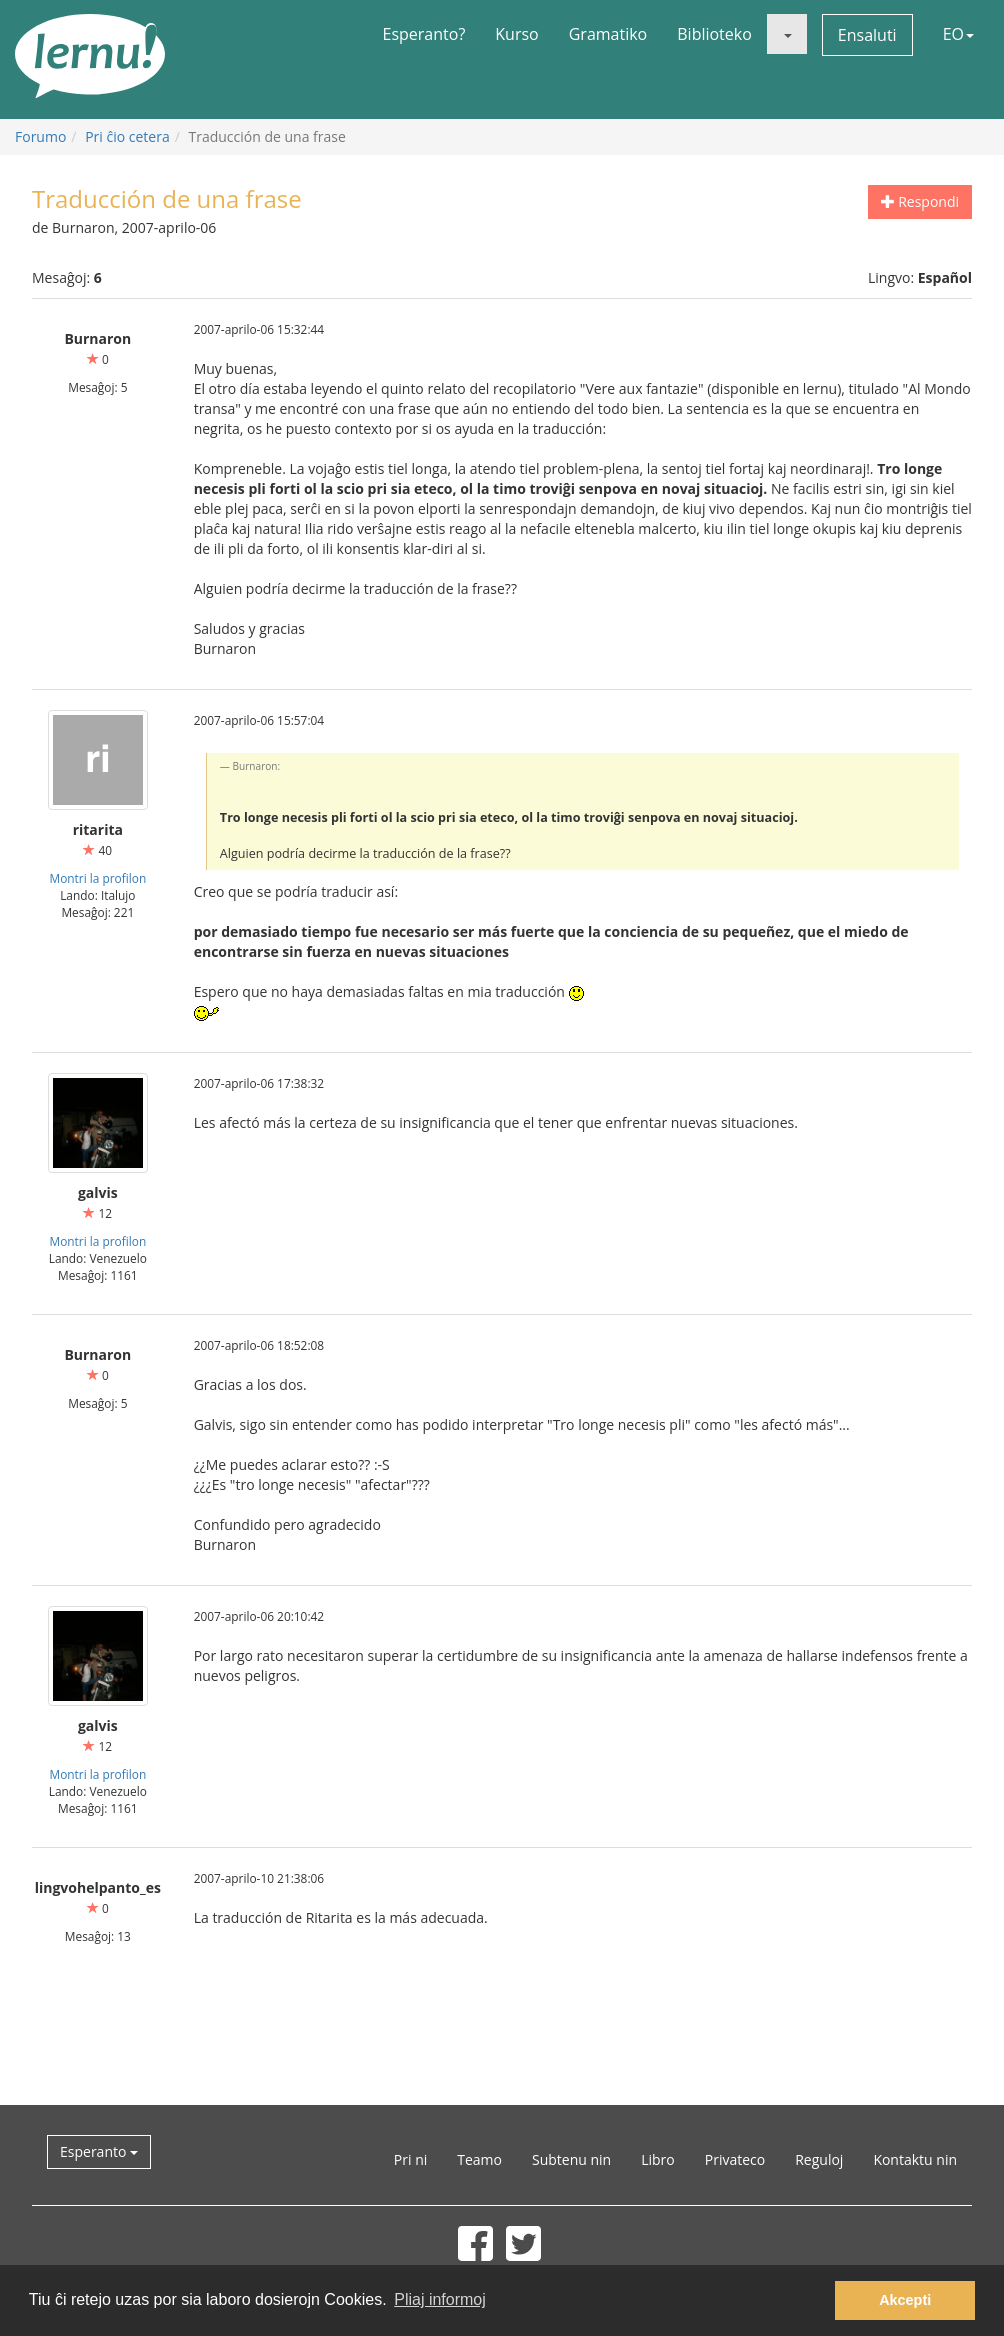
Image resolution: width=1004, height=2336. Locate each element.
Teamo (479, 2159)
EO (958, 34)
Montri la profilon (97, 878)
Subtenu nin (571, 2159)
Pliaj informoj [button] (440, 2299)
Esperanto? (424, 34)
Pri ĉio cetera (127, 136)
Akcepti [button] (905, 2300)
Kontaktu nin (915, 2159)
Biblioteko (714, 34)
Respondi (920, 201)
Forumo (40, 136)
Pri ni (410, 2159)
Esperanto (99, 2151)
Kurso (516, 34)
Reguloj (819, 2159)
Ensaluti (867, 35)
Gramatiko (608, 34)
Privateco (735, 2159)
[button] (787, 34)
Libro (658, 2159)
